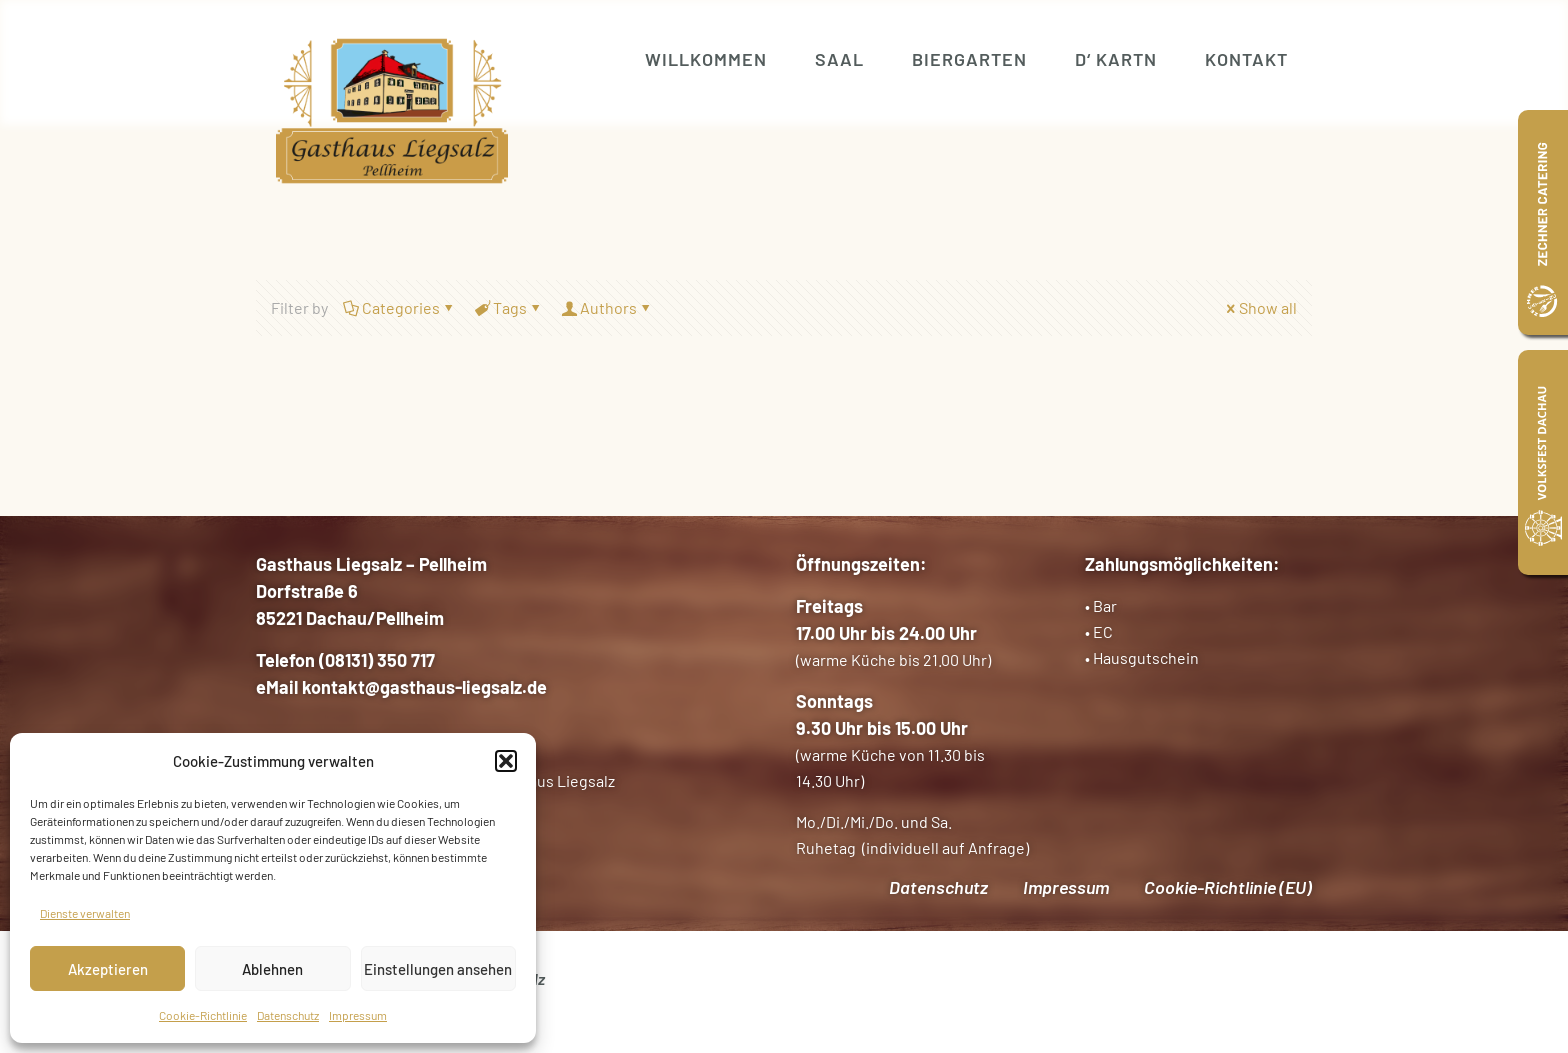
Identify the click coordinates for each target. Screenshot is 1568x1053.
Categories (399, 307)
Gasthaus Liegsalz (551, 780)
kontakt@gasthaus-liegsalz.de (424, 687)
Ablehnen (272, 969)
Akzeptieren (108, 969)
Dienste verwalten (85, 913)
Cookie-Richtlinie (203, 1015)
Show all (1260, 307)
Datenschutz (288, 1015)
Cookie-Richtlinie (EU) (1228, 887)
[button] (506, 761)
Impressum (358, 1015)
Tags (508, 307)
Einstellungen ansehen (438, 969)
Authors (607, 307)
